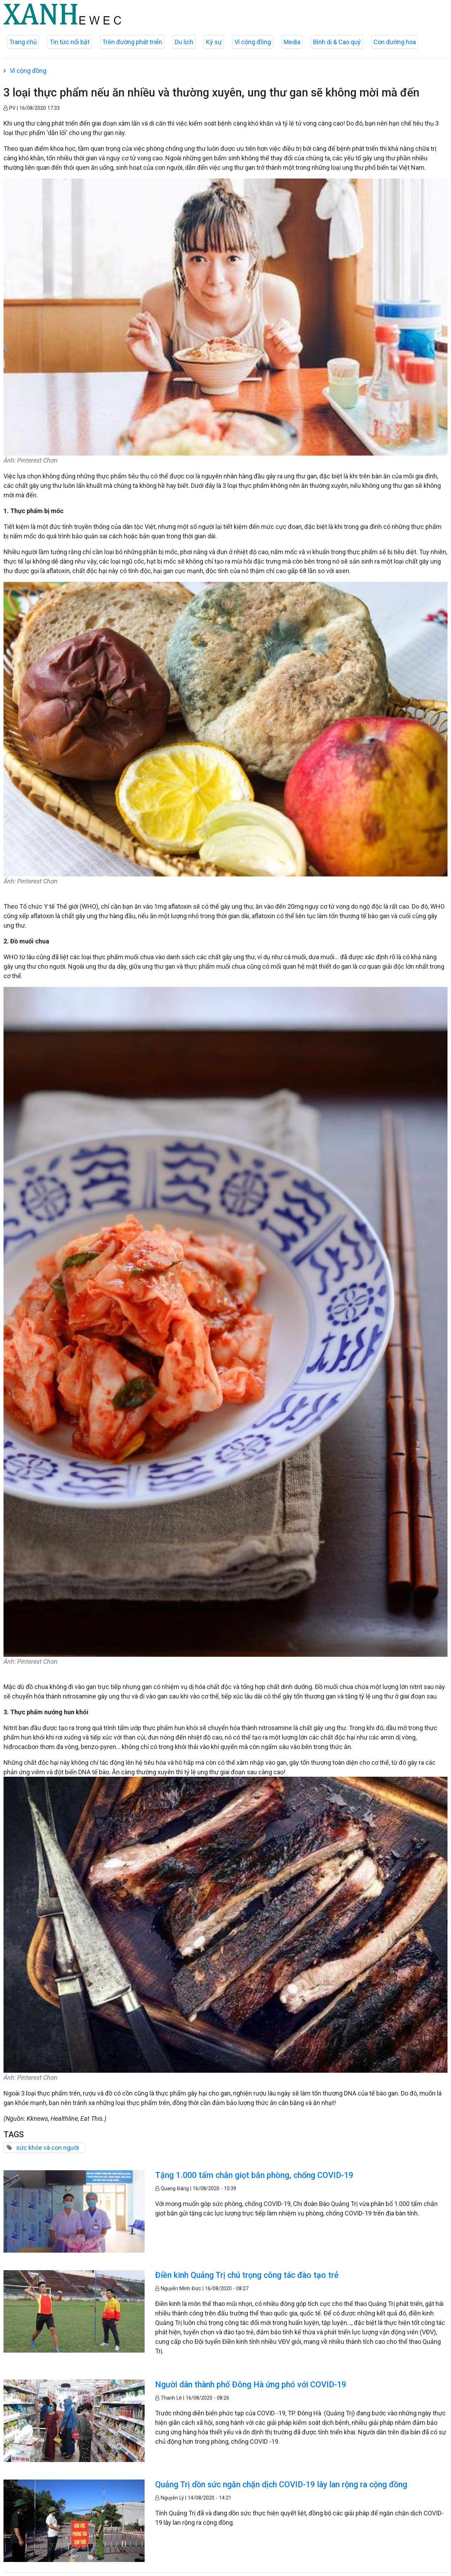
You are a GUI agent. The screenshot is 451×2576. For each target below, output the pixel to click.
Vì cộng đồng (252, 42)
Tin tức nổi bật (69, 42)
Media (292, 42)
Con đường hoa (394, 42)
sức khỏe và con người (47, 2147)
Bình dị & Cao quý (337, 42)
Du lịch (184, 42)
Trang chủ (23, 42)
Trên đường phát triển (132, 42)
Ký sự (214, 42)
